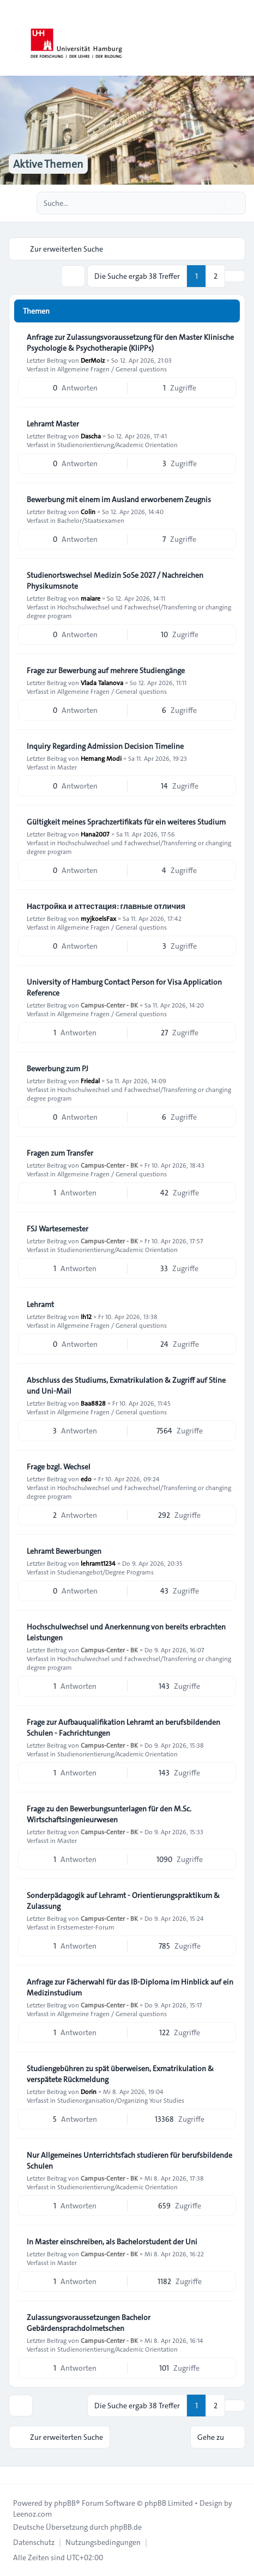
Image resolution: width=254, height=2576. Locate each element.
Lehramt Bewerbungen (64, 1551)
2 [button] (215, 276)
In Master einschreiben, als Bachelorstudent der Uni (112, 2241)
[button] (235, 276)
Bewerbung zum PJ (57, 1068)
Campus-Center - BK (109, 1005)
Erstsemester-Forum (85, 1927)
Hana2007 (95, 834)
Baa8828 (93, 1403)
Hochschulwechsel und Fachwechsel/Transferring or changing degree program (129, 611)
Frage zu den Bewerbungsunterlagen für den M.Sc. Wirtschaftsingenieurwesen (109, 1814)
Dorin (88, 2091)
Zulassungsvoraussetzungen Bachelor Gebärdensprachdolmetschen (88, 2323)
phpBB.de (126, 2527)
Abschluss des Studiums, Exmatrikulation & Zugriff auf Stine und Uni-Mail (126, 1385)
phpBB (65, 2503)
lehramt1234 (98, 1563)
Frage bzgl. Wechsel (58, 1466)
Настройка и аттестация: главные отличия (106, 906)
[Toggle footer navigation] (13, 2475)
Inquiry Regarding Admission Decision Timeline (105, 746)
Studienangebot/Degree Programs (105, 1572)
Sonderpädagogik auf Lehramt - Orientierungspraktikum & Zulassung (123, 1901)
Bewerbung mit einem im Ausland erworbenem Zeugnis (119, 499)
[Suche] (214, 203)
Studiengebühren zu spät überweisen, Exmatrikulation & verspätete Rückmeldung (120, 2074)
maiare (90, 598)
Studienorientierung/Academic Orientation (117, 444)
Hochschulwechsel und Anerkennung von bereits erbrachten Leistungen (126, 1632)
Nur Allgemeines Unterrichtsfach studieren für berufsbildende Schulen (129, 2160)
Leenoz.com (32, 2513)
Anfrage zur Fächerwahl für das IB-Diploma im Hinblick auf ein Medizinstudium (130, 1987)
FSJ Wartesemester (57, 1228)
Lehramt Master (53, 423)
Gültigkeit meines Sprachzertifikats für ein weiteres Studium (126, 821)
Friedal (90, 1080)
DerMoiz (93, 360)
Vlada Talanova (102, 682)
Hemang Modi (101, 758)
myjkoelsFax (98, 918)
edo (86, 1479)
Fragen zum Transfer (60, 1152)
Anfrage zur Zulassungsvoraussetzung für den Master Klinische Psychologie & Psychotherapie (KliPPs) (130, 342)
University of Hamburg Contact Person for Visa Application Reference (124, 987)
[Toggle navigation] (241, 38)
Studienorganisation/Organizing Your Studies (120, 2100)
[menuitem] (34, 2542)
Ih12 (86, 1316)
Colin (88, 511)
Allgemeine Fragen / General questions (112, 369)
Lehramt (40, 1304)
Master (67, 767)
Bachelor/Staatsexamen (90, 520)
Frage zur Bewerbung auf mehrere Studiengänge (106, 670)
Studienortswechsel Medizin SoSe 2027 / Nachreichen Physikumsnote (115, 580)
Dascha (91, 436)
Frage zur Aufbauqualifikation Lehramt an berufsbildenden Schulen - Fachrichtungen (123, 1727)
